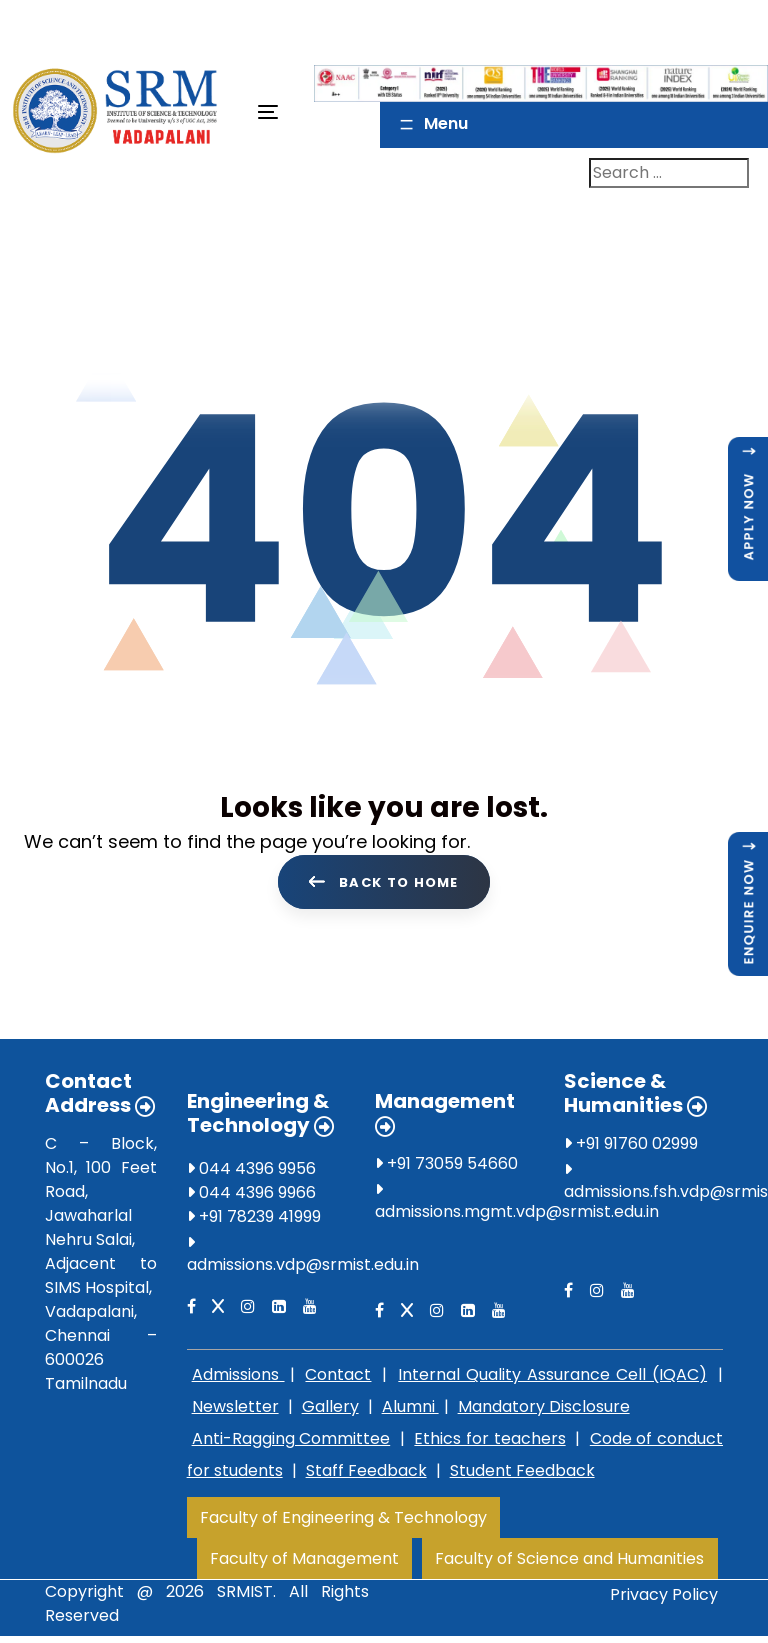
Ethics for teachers (489, 1442)
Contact (338, 1378)
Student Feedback (522, 1474)
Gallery (330, 1410)
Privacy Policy (664, 1598)
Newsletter (235, 1410)
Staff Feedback (366, 1474)
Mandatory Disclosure (544, 1410)
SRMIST (245, 1595)
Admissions (238, 1378)
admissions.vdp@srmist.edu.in (303, 1268)
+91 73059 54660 (446, 1167)
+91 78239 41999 (254, 1220)
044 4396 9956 (251, 1172)
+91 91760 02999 (631, 1147)
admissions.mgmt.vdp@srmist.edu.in (517, 1215)
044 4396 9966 (251, 1196)
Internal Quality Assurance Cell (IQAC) (552, 1378)
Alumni (410, 1410)
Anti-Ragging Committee (291, 1442)
